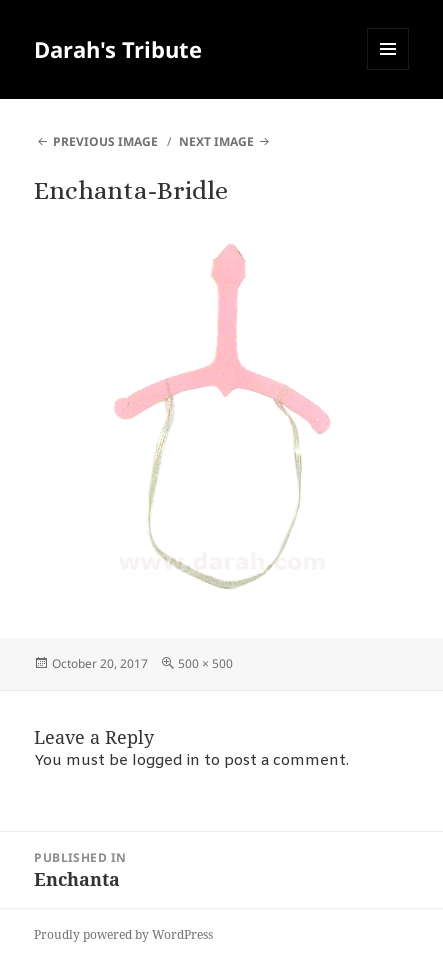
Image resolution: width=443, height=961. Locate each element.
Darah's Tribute (118, 49)
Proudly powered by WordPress (123, 934)
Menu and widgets (388, 69)
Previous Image (105, 141)
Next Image (216, 141)
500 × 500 (205, 663)
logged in (166, 761)
